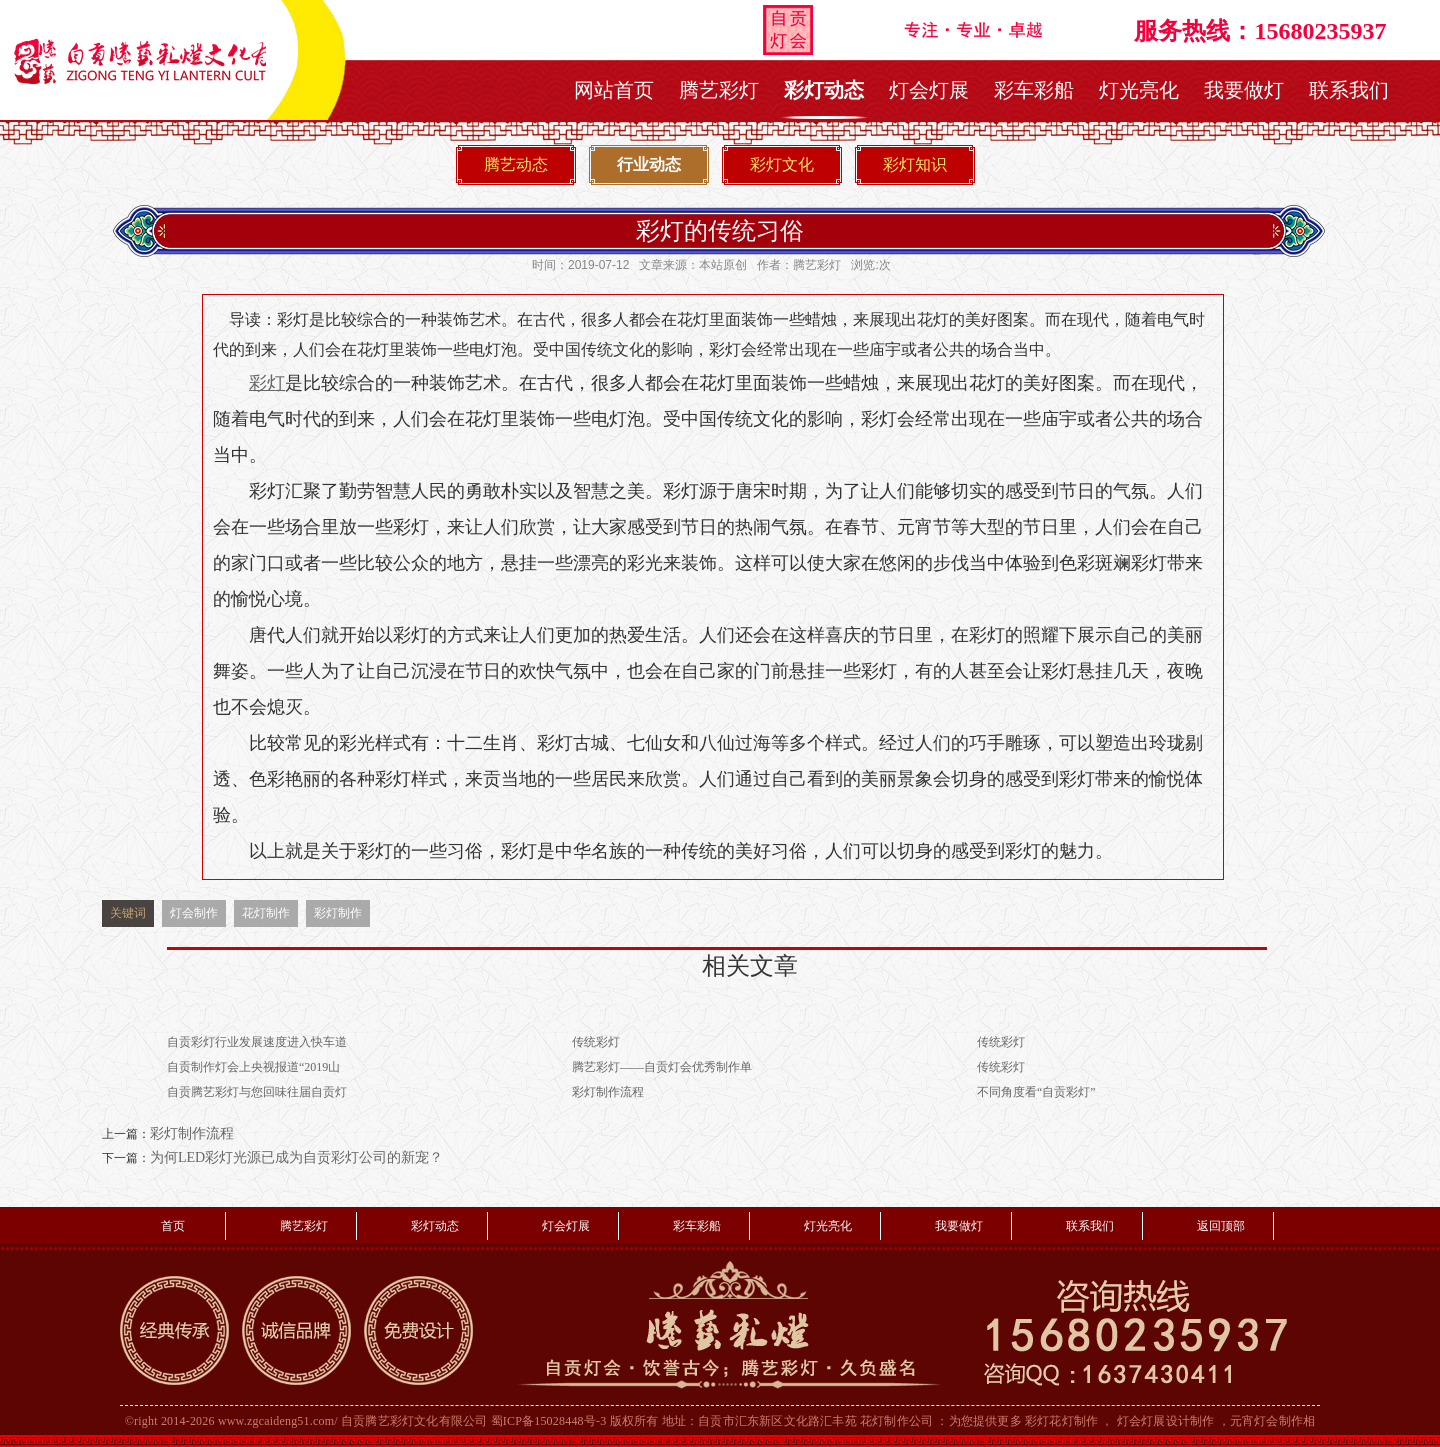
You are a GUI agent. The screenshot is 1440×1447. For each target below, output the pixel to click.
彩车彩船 (1034, 90)
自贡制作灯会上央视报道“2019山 (253, 1067)
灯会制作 (194, 913)
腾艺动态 (516, 164)
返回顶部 (1221, 1226)
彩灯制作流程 (608, 1092)
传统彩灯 (596, 1042)
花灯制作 (266, 913)
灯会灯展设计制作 (1166, 1421)
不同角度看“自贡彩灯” (1036, 1092)
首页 (173, 1226)
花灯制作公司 (896, 1421)
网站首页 (614, 90)
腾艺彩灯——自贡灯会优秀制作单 (662, 1067)
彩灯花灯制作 (1061, 1421)
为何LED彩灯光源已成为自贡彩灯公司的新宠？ (296, 1157)
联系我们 (1349, 90)
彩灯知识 (915, 164)
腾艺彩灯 (719, 90)
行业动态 (649, 164)
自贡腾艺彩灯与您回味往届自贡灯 (257, 1092)
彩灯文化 (782, 164)
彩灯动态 (824, 90)
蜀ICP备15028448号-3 (549, 1421)
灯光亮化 (1139, 90)
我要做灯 (1244, 90)
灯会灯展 (929, 90)
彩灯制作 (338, 913)
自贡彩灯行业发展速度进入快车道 (257, 1042)
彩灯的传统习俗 (720, 230)
